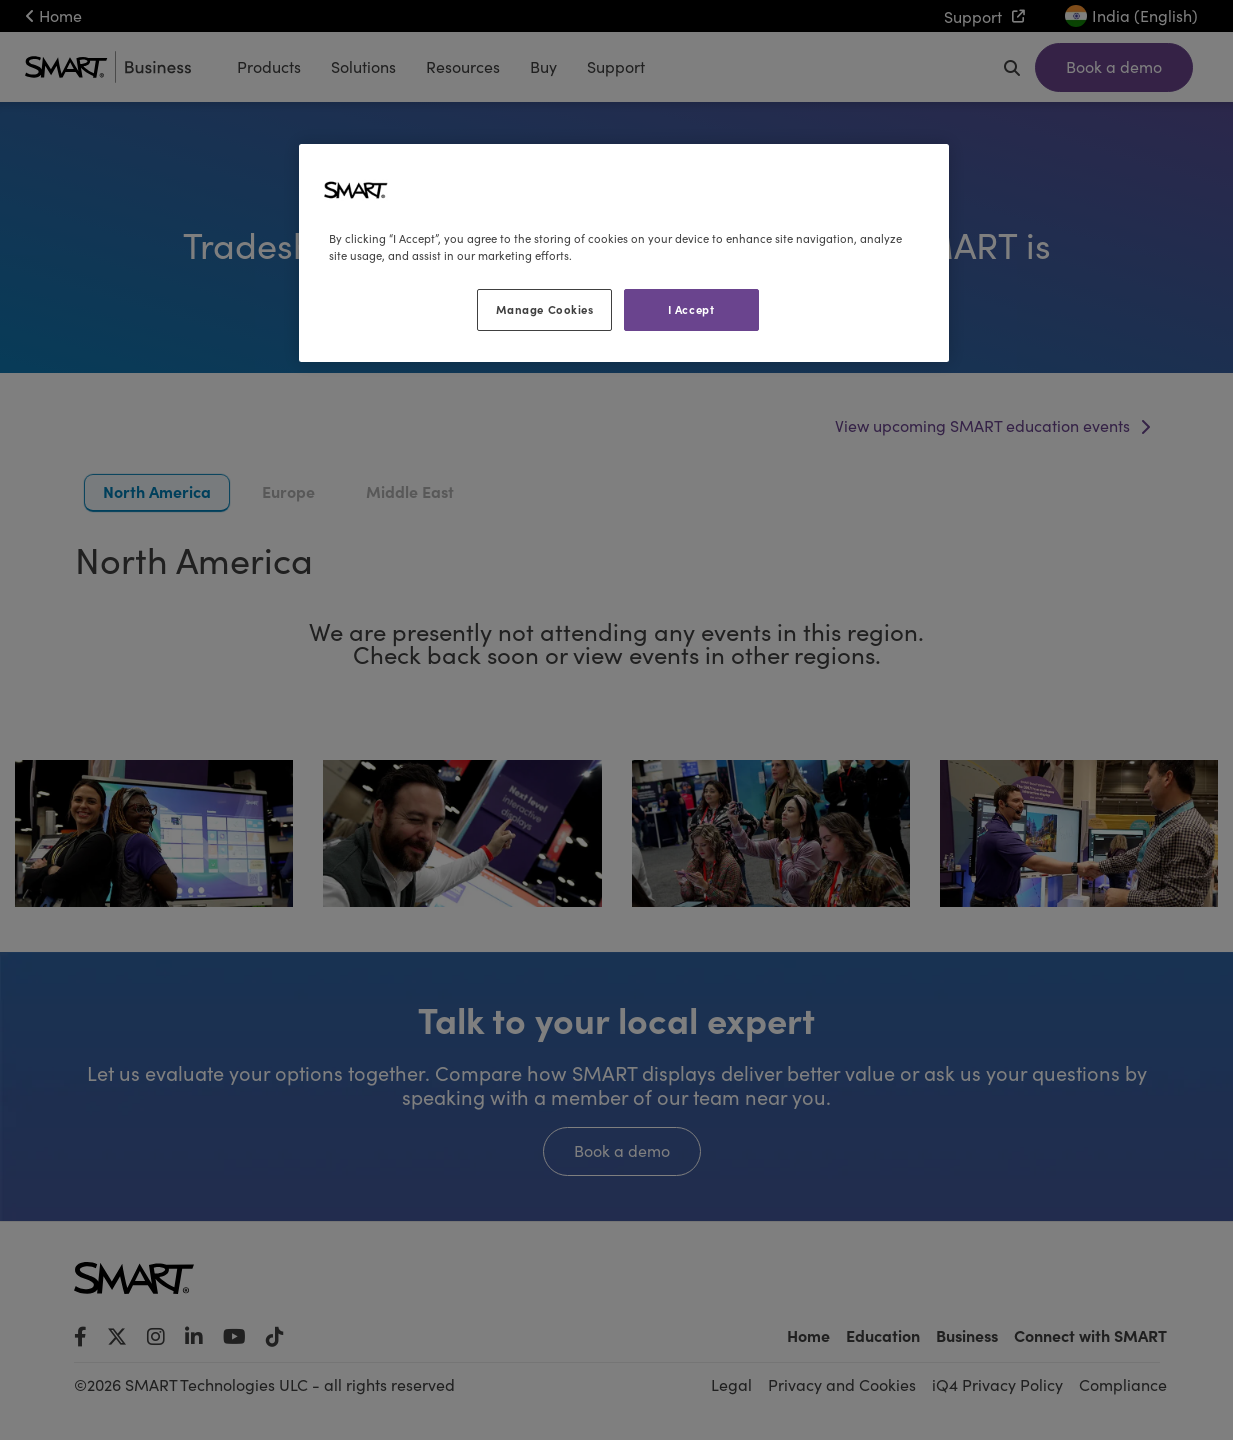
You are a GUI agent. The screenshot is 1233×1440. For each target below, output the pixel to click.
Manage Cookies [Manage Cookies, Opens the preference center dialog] (545, 309)
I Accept (691, 309)
